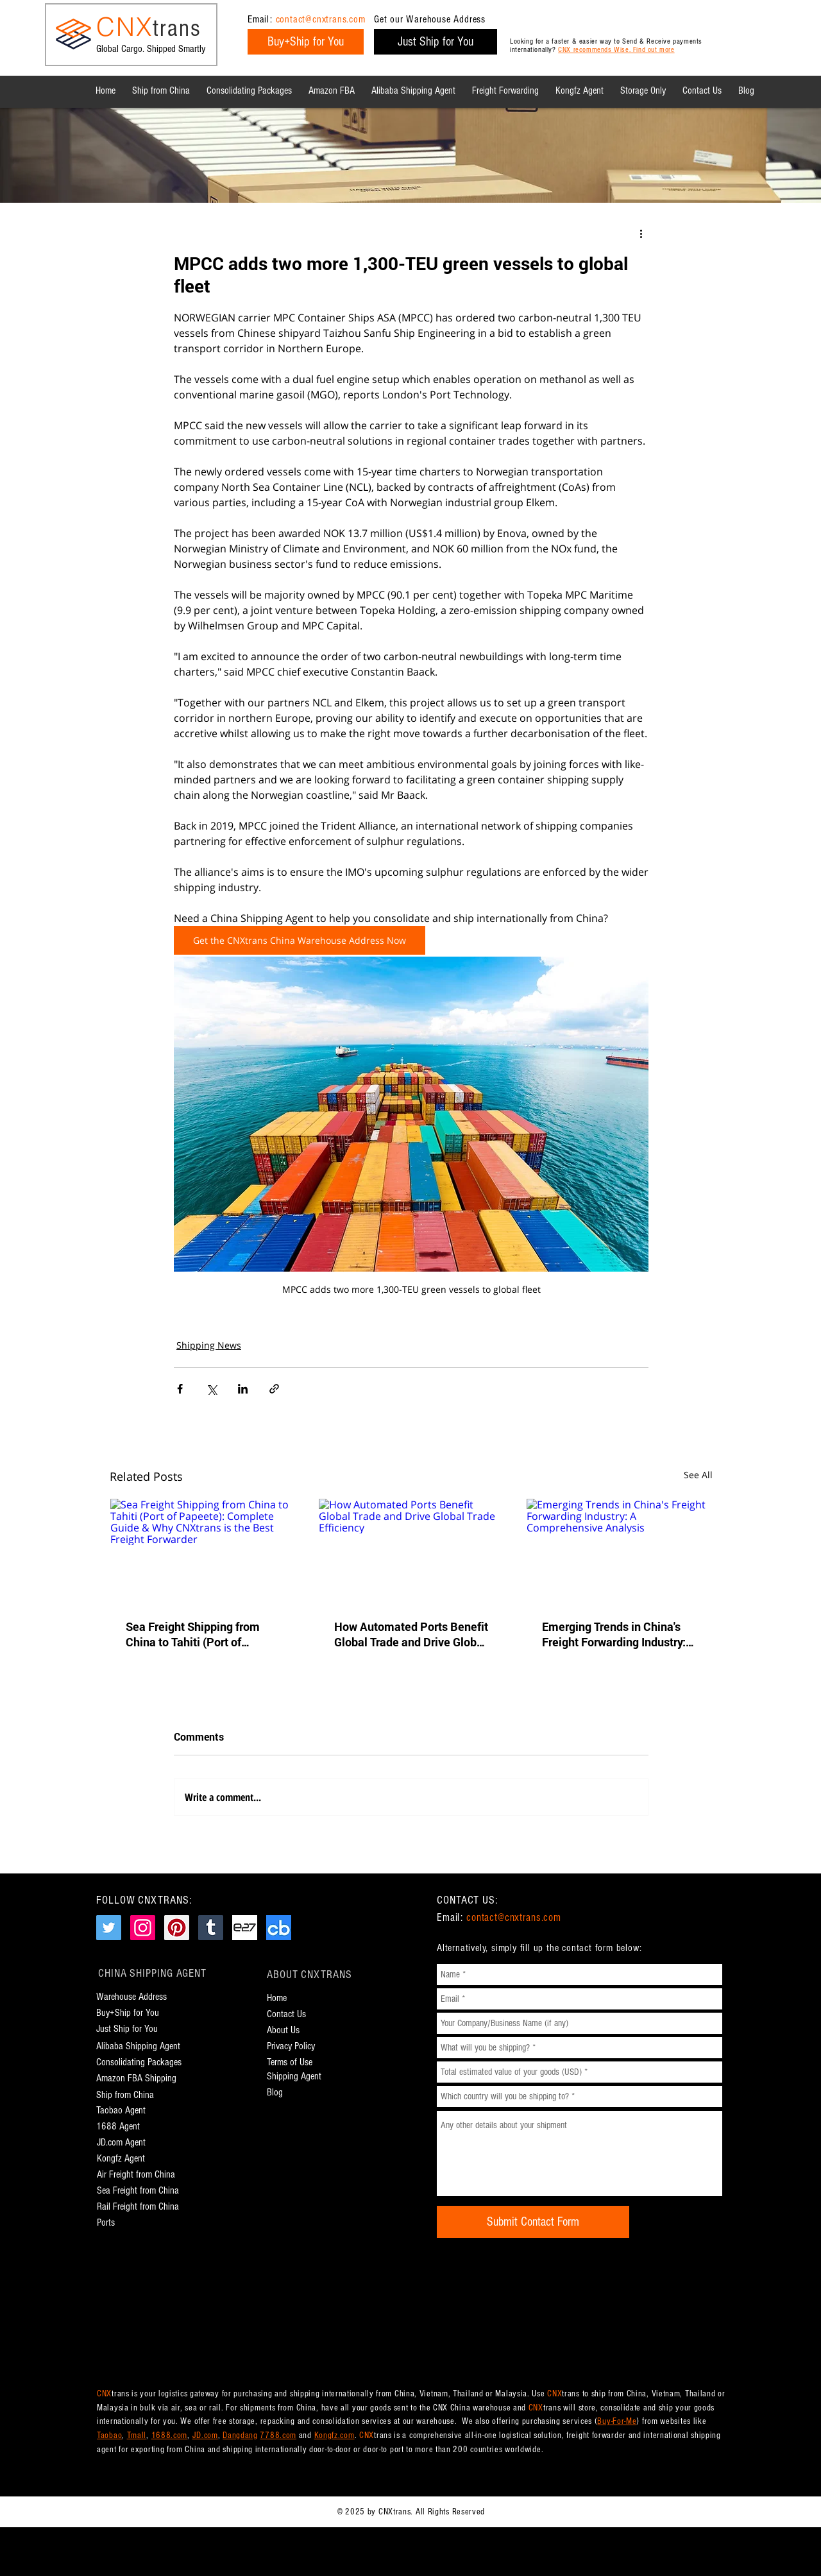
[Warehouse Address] (137, 1997)
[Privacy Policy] (301, 2046)
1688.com (169, 2435)
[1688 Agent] (118, 2127)
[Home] (280, 1998)
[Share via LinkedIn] (243, 1389)
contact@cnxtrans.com (321, 19)
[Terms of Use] (297, 2062)
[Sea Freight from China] (139, 2191)
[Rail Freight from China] (142, 2207)
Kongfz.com (334, 2435)
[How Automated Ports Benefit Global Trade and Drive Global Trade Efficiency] (411, 1551)
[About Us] (291, 2030)
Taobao (109, 2435)
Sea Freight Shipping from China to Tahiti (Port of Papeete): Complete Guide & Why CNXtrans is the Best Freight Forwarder (199, 1634)
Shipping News (208, 1345)
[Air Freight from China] (139, 2175)
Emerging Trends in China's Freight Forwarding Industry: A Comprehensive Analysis (619, 1634)
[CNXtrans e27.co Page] (244, 1927)
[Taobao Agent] (124, 2111)
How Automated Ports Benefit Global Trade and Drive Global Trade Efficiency (411, 1634)
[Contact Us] (292, 2014)
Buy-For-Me (616, 2421)
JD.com (205, 2435)
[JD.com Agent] (122, 2143)
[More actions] (640, 233)
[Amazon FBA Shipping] (144, 2078)
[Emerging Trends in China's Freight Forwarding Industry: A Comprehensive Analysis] (619, 1551)
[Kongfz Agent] (123, 2159)
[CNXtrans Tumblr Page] (210, 1927)
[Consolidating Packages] (139, 2062)
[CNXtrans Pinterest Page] (176, 1927)
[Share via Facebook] (180, 1389)
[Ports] (110, 2223)
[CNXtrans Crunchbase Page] (278, 1927)
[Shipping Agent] (297, 2076)
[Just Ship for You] (435, 42)
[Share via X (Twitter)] (211, 1389)
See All (698, 1475)
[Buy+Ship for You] (306, 42)
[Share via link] (274, 1389)
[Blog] (277, 2093)
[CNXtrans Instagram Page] (142, 1927)
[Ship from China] (130, 2095)
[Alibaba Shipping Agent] (138, 2046)
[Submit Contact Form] (533, 2222)
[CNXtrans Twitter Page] (108, 1927)
